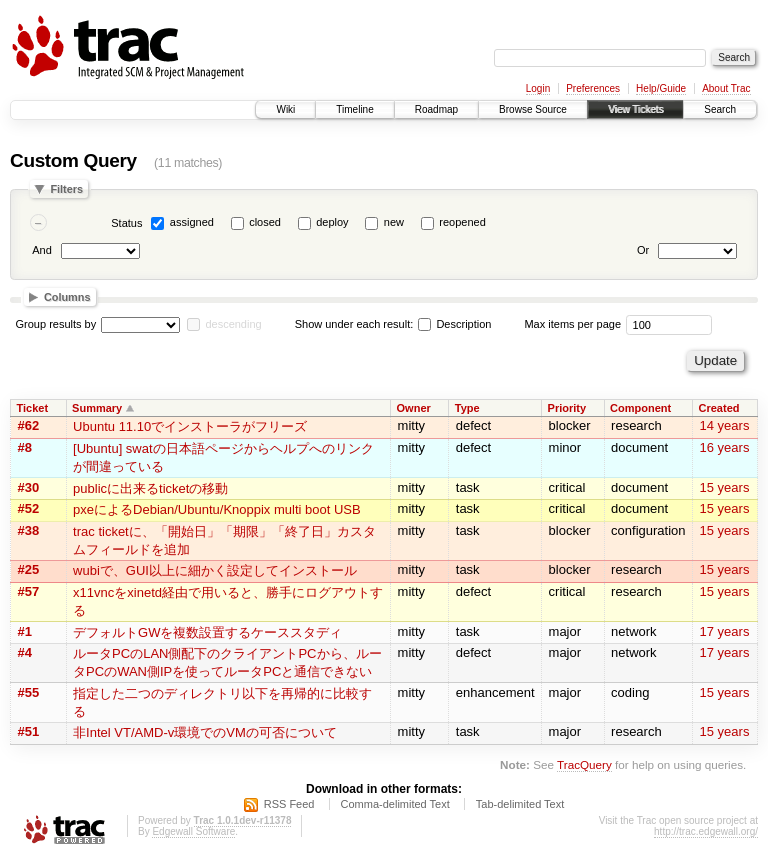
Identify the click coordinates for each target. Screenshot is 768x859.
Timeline (354, 109)
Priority (567, 408)
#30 (29, 487)
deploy (332, 222)
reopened (462, 222)
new (394, 222)
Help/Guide (661, 88)
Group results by (56, 324)
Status (126, 223)
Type (467, 408)
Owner (414, 408)
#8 (25, 447)
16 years (725, 447)
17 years (725, 631)
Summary (97, 408)
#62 (29, 425)
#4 (25, 652)
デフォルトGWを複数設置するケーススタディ (207, 632)
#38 (29, 530)
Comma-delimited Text (395, 804)
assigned (192, 222)
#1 (25, 631)
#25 (29, 569)
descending (233, 324)
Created (719, 408)
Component (640, 408)
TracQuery (584, 764)
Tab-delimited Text (520, 804)
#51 (29, 731)
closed (265, 222)
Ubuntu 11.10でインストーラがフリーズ (190, 426)
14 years (725, 425)
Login (538, 88)
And (42, 250)
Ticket (33, 408)
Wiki (285, 109)
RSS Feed (289, 804)
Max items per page (572, 324)
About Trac (726, 88)
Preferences (593, 88)
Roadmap (436, 109)
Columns (67, 297)
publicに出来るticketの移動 (150, 488)
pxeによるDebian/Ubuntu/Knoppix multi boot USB (217, 509)
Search (720, 109)
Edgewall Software (193, 831)
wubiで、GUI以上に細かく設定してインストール (215, 570)
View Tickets (635, 109)
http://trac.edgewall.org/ (706, 831)
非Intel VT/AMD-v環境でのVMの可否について (205, 732)
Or (643, 250)
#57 (29, 591)
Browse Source (533, 109)
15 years (725, 487)
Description (454, 324)
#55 (29, 692)
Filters (66, 189)
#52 (29, 508)
